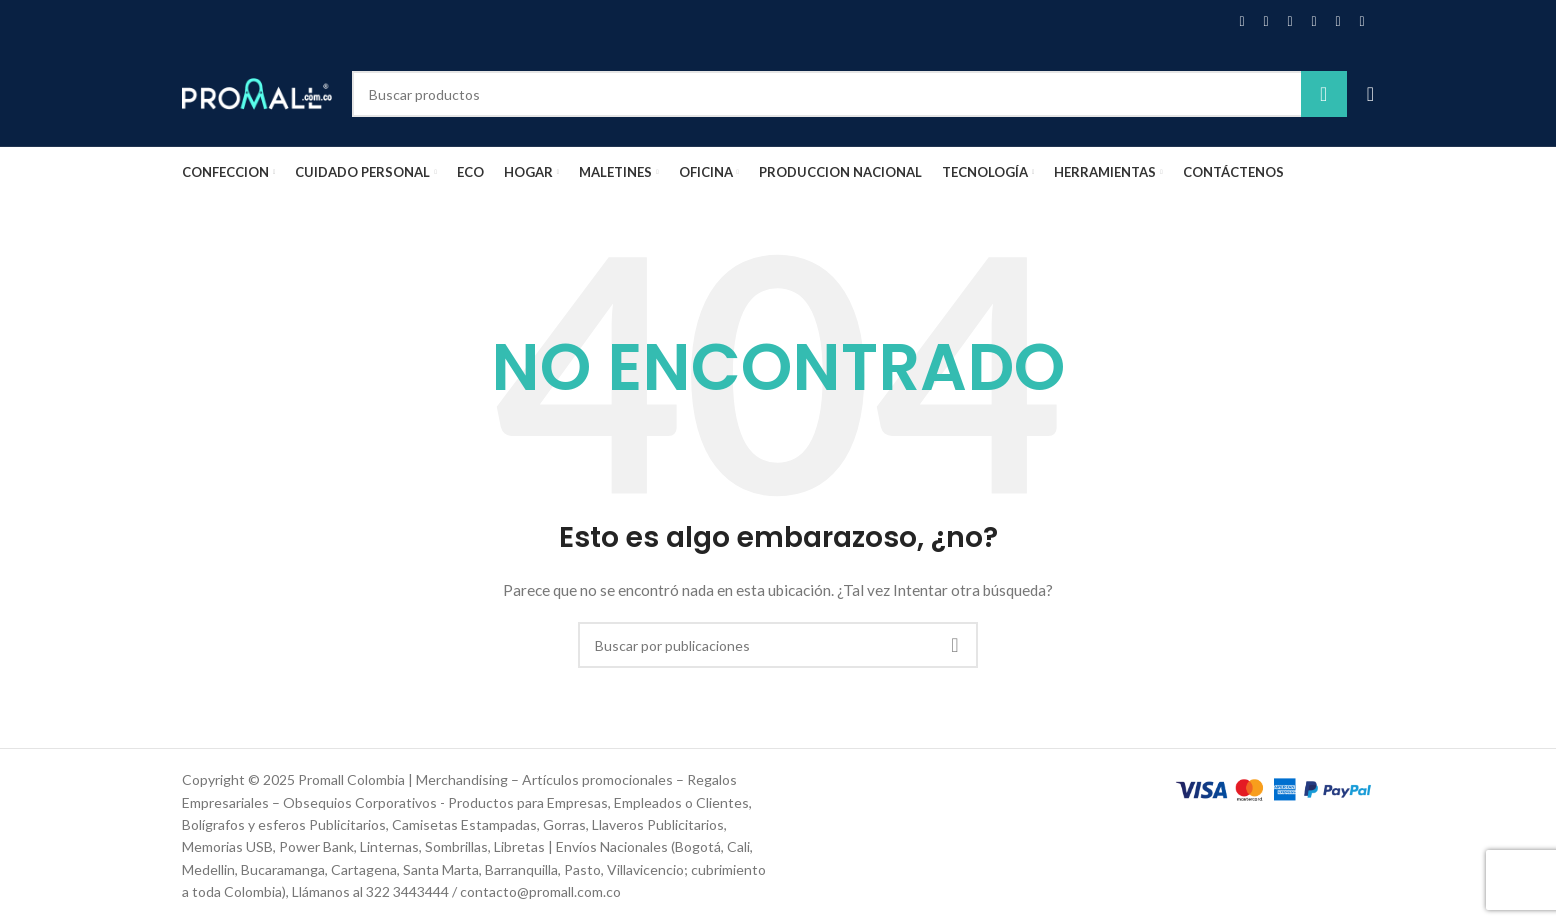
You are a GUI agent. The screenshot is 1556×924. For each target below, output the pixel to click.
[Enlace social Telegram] (1362, 21)
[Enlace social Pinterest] (1290, 21)
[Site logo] (257, 92)
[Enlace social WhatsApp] (1338, 21)
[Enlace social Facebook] (1242, 21)
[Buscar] (849, 94)
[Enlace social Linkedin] (1314, 21)
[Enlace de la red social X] (1266, 21)
